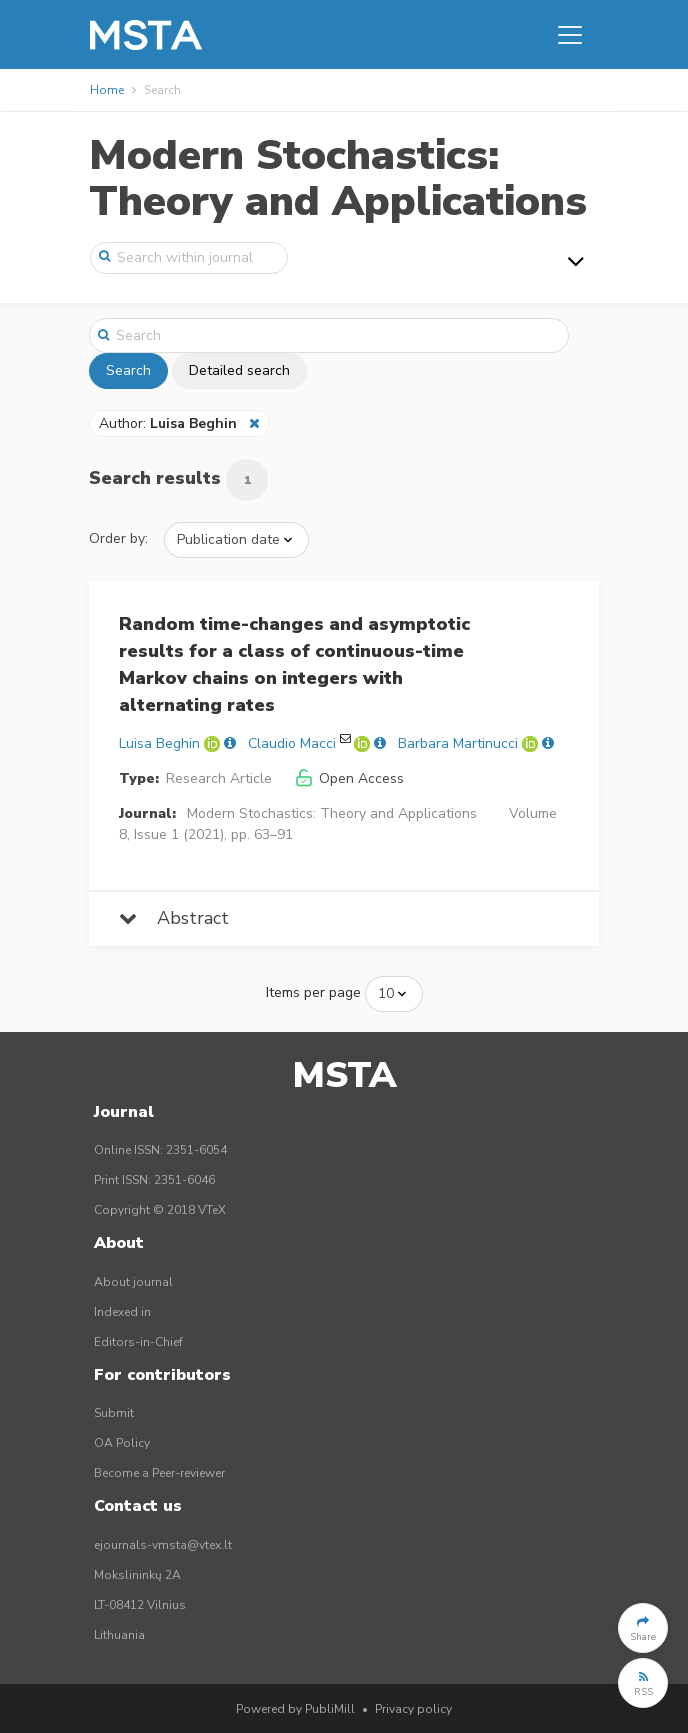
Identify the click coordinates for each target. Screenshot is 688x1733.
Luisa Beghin (159, 743)
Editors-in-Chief (138, 1342)
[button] (643, 1628)
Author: (170, 423)
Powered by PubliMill (295, 1709)
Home (107, 90)
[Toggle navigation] (570, 35)
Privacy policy (413, 1709)
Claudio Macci (292, 743)
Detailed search (239, 370)
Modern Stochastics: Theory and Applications (338, 178)
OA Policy (122, 1443)
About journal (133, 1282)
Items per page (313, 992)
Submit (114, 1413)
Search (128, 370)
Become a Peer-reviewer (159, 1473)
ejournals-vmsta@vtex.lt (163, 1545)
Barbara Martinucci (458, 743)
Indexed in (122, 1312)
